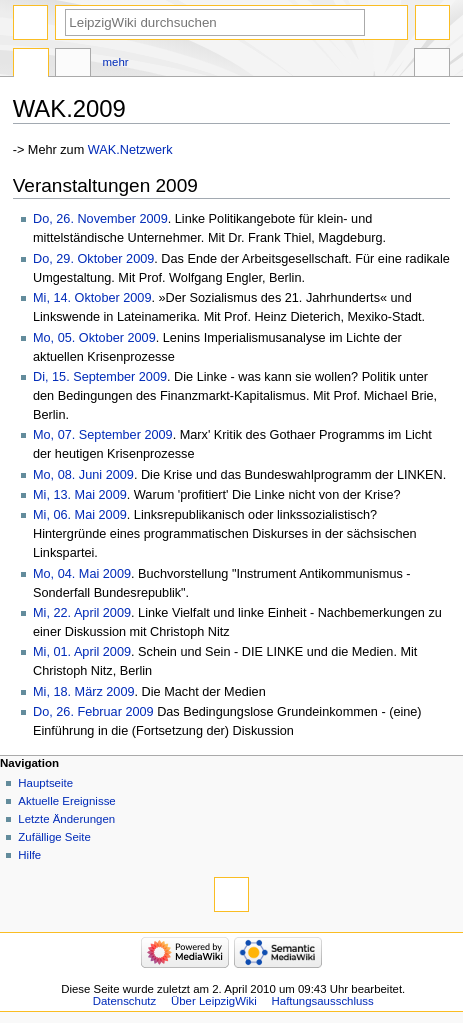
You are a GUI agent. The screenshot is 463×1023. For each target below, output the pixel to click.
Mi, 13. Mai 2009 (80, 495)
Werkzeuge (432, 65)
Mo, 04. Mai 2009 (82, 574)
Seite (31, 65)
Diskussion (73, 65)
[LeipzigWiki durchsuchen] (215, 22)
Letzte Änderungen (66, 819)
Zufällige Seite (54, 837)
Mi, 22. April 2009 (82, 613)
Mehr (116, 62)
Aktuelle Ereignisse (66, 801)
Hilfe (29, 855)
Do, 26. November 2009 (100, 219)
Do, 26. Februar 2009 (93, 712)
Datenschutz (125, 1001)
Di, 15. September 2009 (100, 377)
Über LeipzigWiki (214, 1001)
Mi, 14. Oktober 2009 (92, 298)
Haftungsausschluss (323, 1001)
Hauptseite (45, 783)
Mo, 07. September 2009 (103, 435)
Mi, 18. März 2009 (84, 692)
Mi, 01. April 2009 (82, 652)
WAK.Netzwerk (130, 150)
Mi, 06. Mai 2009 (80, 515)
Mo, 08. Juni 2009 (83, 475)
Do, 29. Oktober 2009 (93, 259)
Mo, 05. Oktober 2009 (94, 338)
